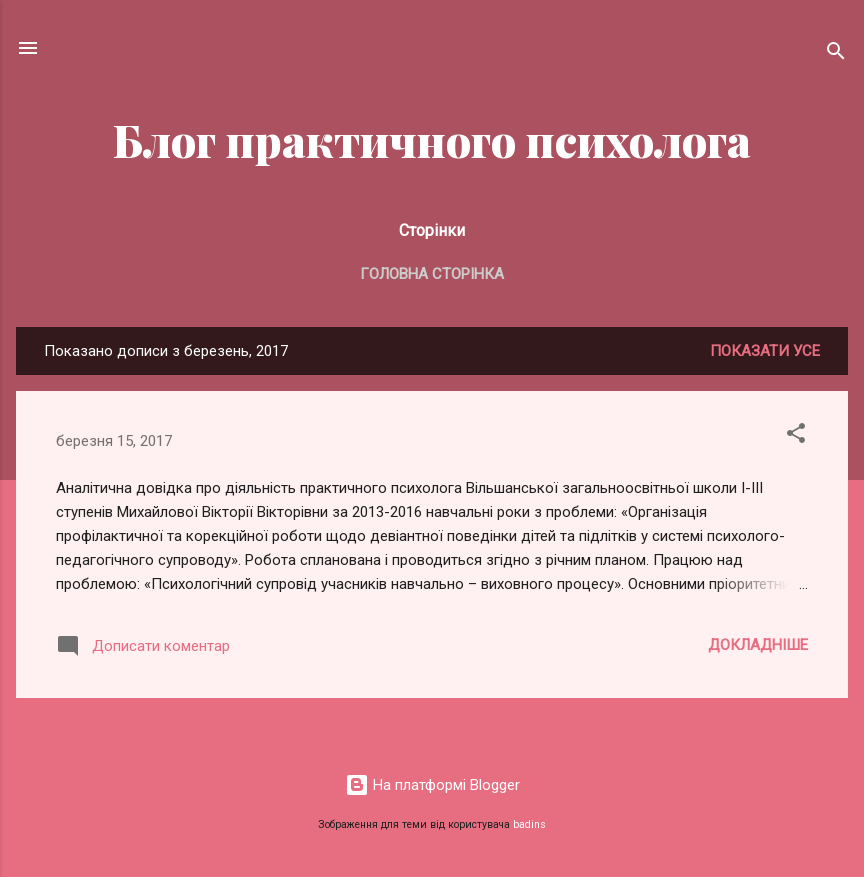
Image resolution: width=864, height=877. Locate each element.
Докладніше (758, 645)
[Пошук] (836, 54)
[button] (796, 436)
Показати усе (765, 351)
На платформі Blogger (432, 785)
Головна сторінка (432, 274)
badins (529, 824)
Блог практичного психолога (432, 139)
